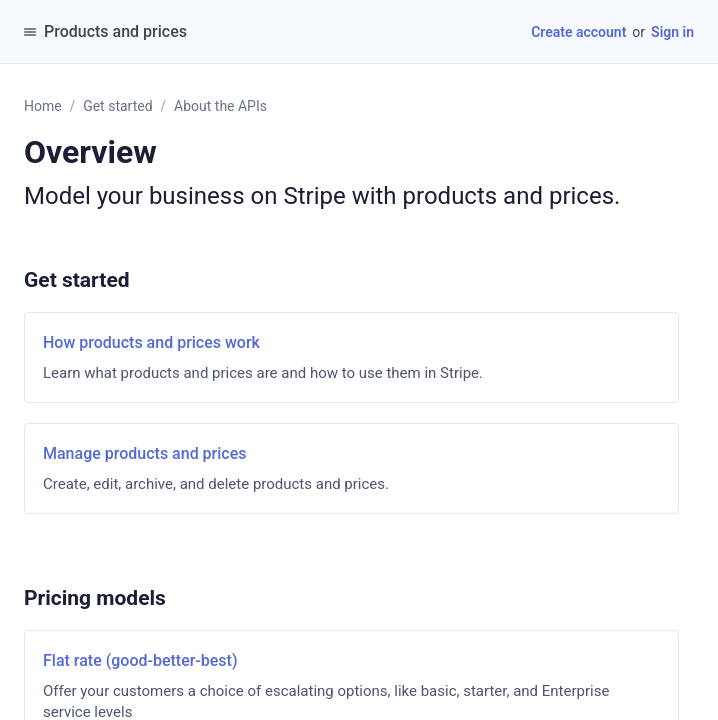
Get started (117, 106)
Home (43, 106)
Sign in (672, 32)
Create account (578, 32)
